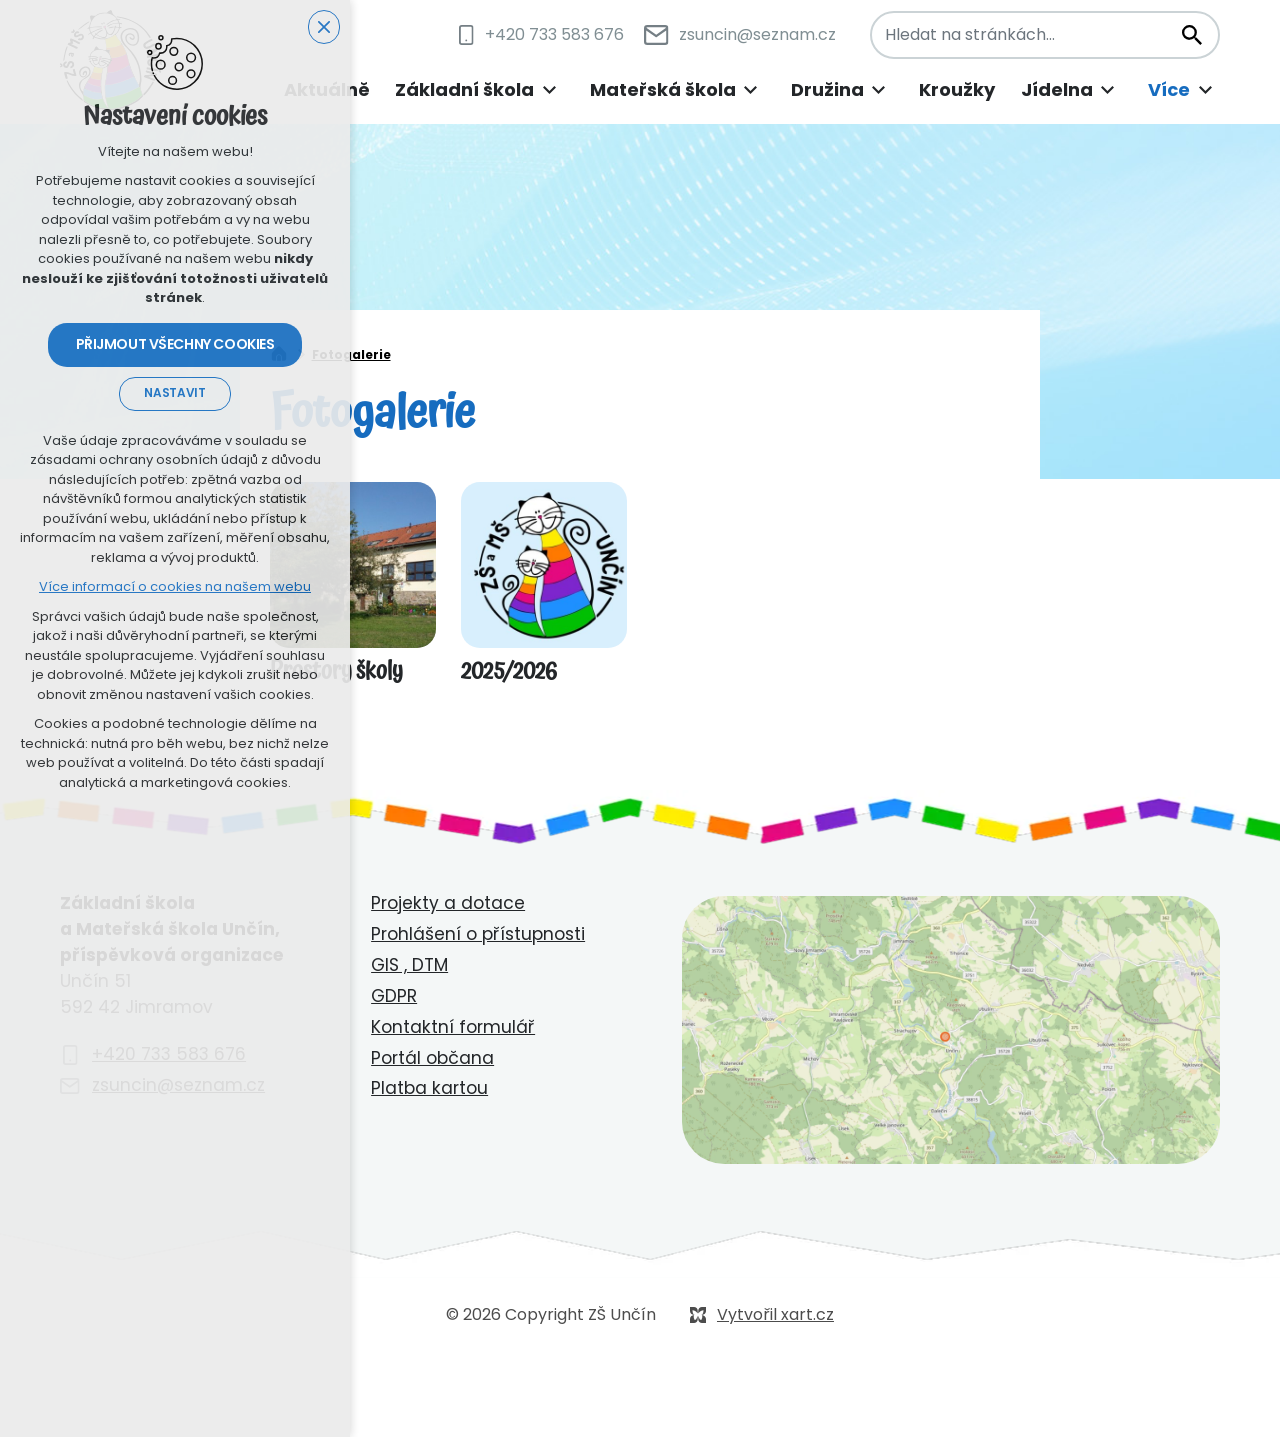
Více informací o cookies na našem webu (175, 586)
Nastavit (174, 393)
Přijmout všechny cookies (175, 344)
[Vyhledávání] (1191, 35)
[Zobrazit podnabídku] (549, 90)
